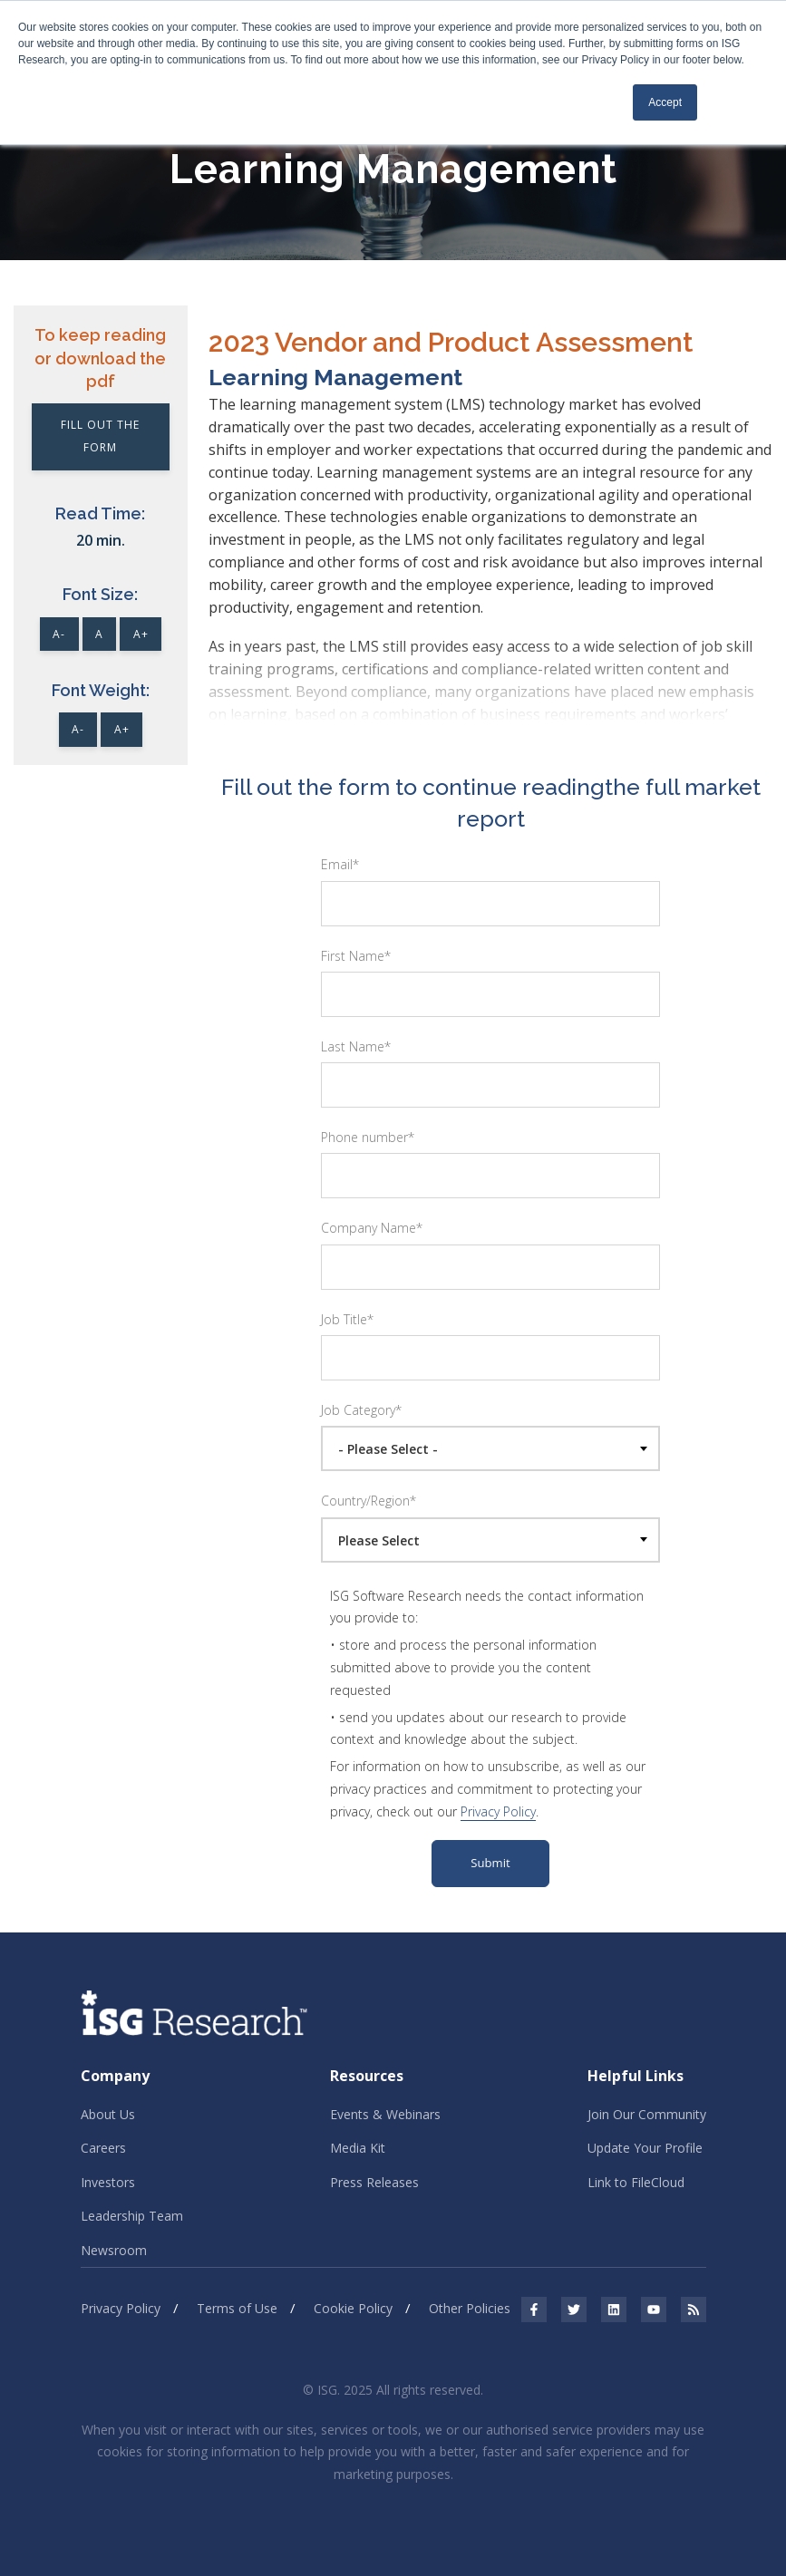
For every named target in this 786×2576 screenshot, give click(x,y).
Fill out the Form (100, 436)
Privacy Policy (498, 1811)
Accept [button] (665, 102)
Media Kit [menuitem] (357, 2147)
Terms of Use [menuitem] (237, 2308)
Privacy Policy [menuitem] (120, 2308)
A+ (141, 634)
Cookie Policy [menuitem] (353, 2308)
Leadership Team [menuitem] (132, 2215)
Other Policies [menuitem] (469, 2308)
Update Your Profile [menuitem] (645, 2147)
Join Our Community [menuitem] (646, 2114)
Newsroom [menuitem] (114, 2250)
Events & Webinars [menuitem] (385, 2114)
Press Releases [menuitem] (374, 2182)
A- (59, 634)
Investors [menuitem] (108, 2182)
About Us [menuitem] (108, 2114)
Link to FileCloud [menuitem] (635, 2182)
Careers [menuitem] (103, 2147)
